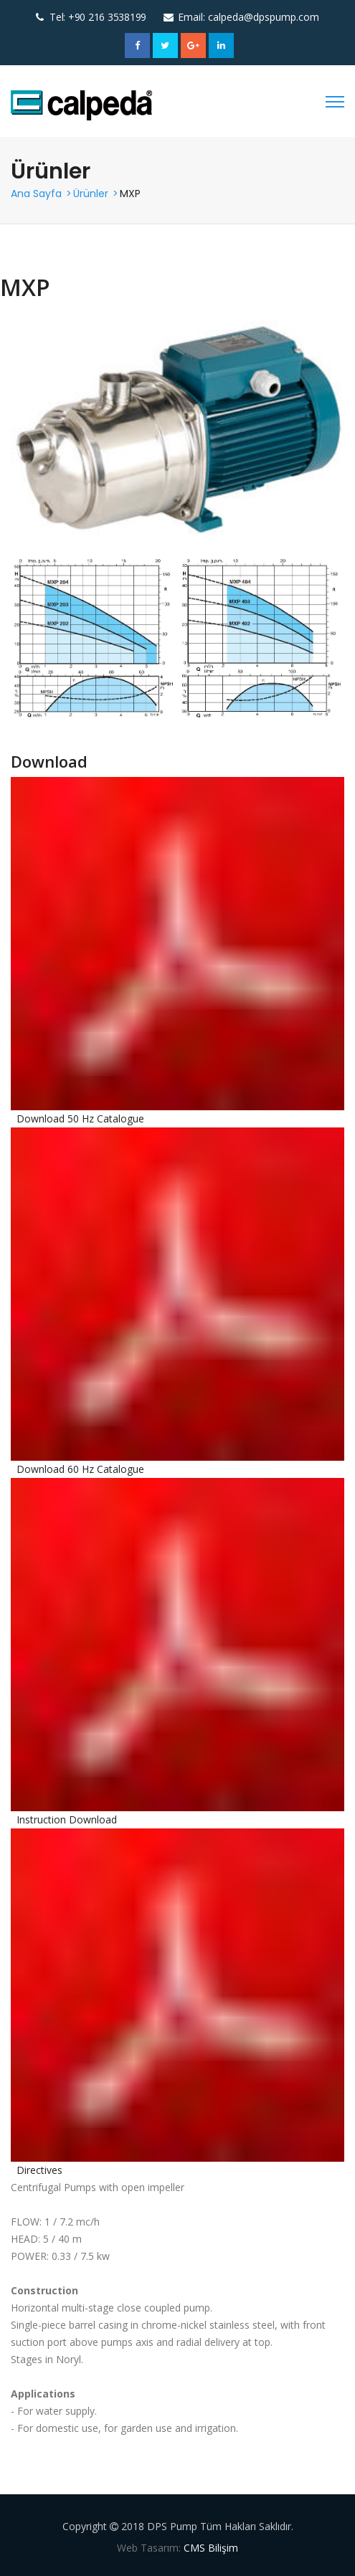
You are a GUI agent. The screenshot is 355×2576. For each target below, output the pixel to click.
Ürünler (90, 193)
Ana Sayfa (36, 193)
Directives (39, 2170)
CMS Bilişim (211, 2547)
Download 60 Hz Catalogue (80, 1469)
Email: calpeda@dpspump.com (248, 17)
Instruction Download (66, 1819)
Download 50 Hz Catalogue (80, 1118)
